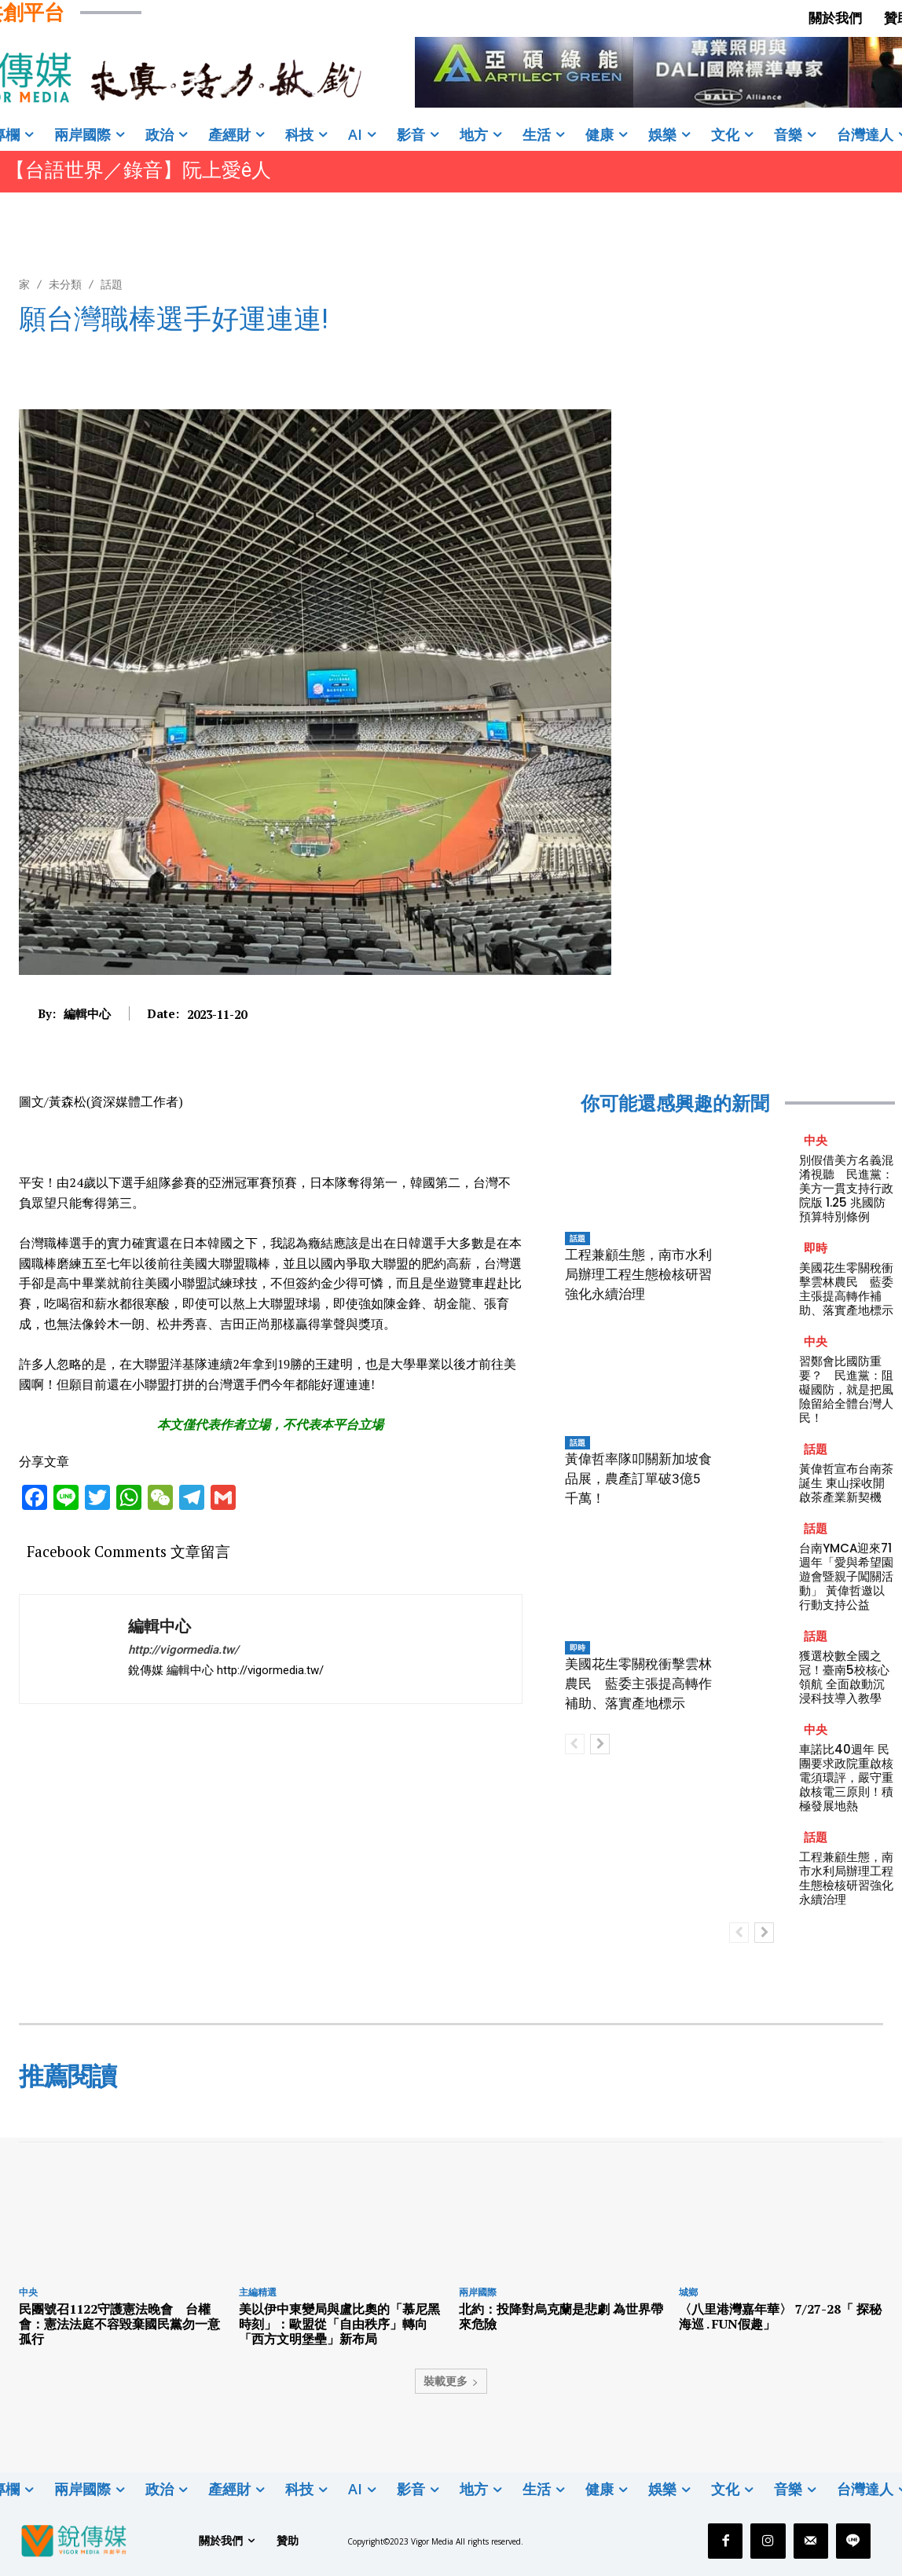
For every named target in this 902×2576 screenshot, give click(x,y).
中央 (815, 1140)
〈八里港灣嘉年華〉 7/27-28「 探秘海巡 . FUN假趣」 (780, 2316)
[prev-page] (575, 1744)
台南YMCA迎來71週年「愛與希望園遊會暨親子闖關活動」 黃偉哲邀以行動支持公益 (846, 1576)
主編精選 (258, 2292)
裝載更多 (451, 2380)
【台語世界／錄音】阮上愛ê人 (138, 170)
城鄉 (688, 2292)
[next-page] (600, 1744)
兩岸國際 (478, 2292)
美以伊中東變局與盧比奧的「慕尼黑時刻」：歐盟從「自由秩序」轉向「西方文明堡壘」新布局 (339, 2323)
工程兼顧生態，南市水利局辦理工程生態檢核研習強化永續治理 (638, 1274)
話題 (112, 284)
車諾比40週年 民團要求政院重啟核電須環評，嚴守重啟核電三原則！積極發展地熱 (846, 1777)
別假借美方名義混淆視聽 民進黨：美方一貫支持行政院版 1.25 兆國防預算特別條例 (846, 1188)
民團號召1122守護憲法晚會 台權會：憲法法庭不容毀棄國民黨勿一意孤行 (119, 2323)
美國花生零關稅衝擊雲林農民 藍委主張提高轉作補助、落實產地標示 (638, 1683)
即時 (577, 1647)
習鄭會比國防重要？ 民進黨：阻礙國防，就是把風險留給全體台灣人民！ (846, 1389)
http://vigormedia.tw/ (183, 1650)
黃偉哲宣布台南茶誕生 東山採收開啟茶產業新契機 (846, 1482)
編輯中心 (87, 1013)
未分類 (65, 284)
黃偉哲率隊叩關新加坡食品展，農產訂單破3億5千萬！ (638, 1478)
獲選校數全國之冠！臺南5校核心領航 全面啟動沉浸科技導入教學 (844, 1676)
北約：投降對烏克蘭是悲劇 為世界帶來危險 (561, 2316)
